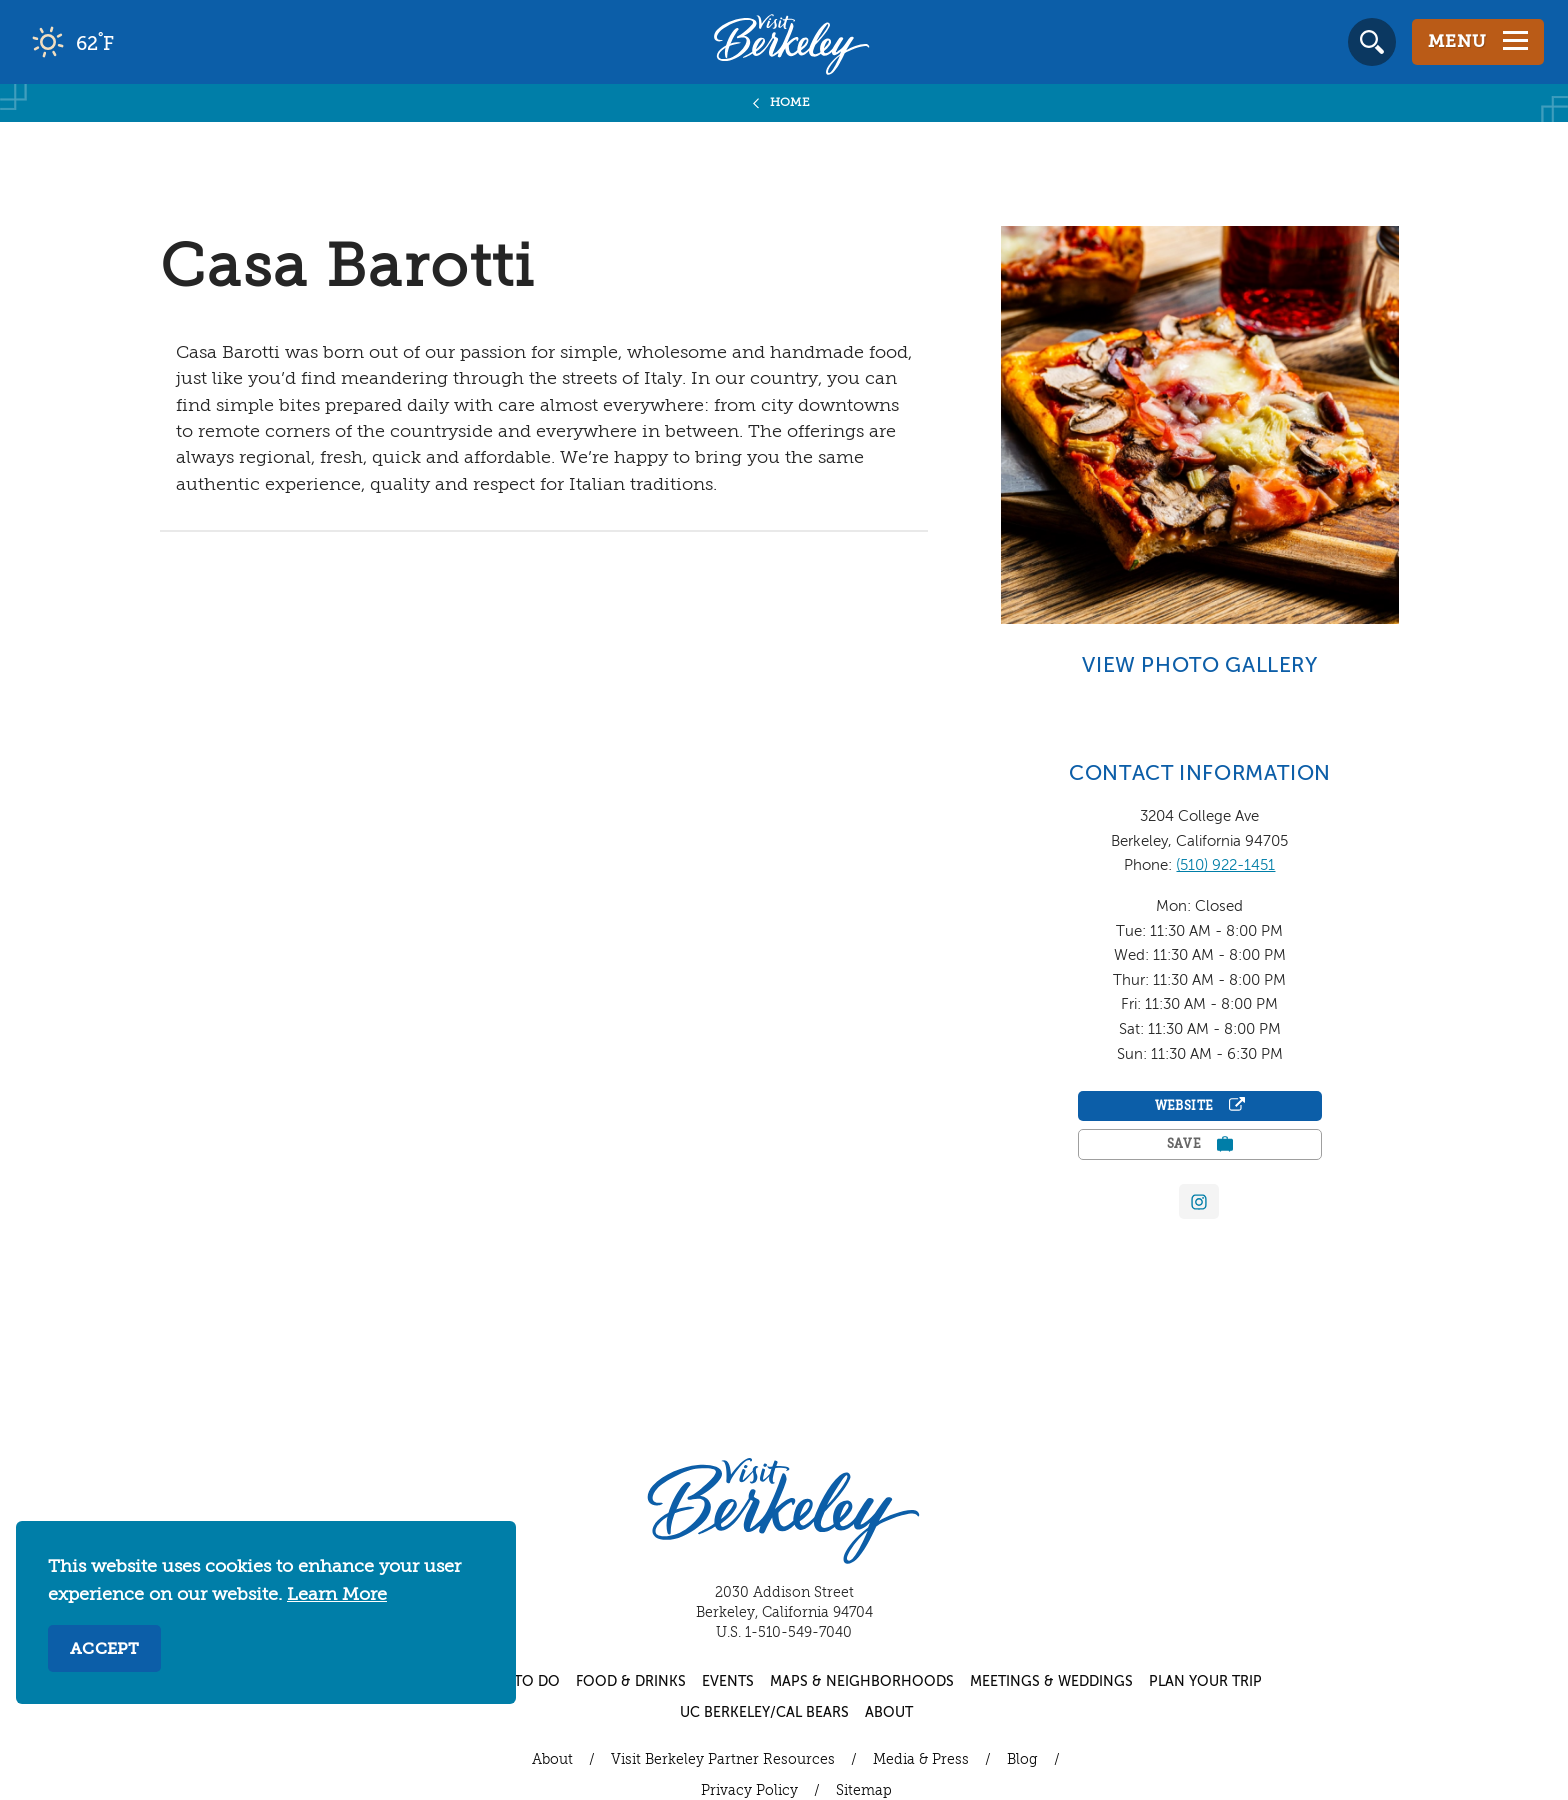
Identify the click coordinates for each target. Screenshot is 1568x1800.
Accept (104, 1650)
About (889, 1713)
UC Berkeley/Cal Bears (764, 1713)
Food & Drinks (631, 1682)
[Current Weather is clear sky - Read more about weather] (129, 42)
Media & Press (921, 1760)
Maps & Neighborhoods (862, 1682)
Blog (1022, 1760)
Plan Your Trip (1205, 1682)
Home (790, 103)
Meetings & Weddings (1051, 1682)
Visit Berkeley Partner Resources (723, 1760)
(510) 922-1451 (1225, 865)
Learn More (337, 1595)
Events (728, 1682)
